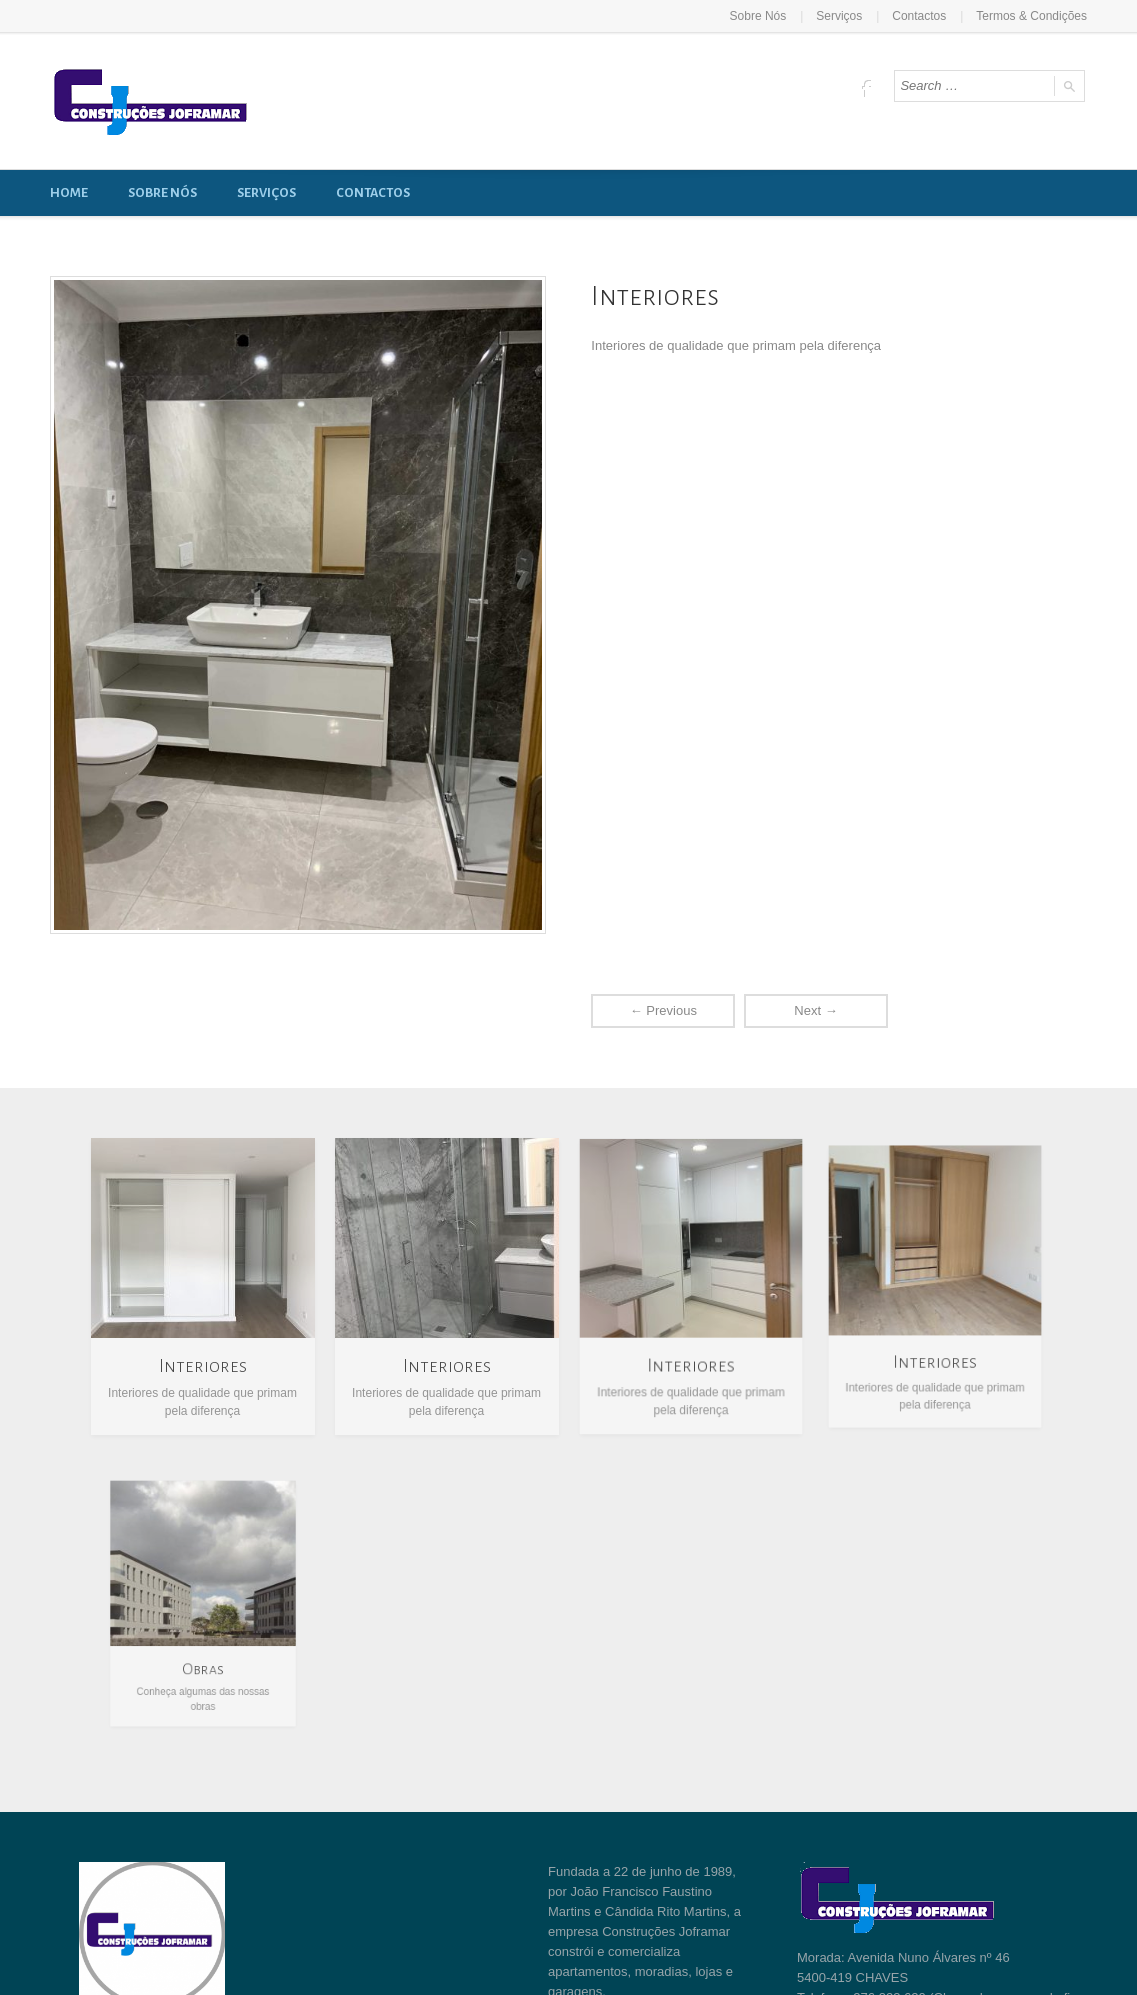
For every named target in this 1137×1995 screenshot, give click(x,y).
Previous (663, 1010)
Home (69, 193)
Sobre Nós (758, 16)
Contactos (919, 16)
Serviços (839, 16)
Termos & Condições (1031, 16)
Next (815, 1010)
